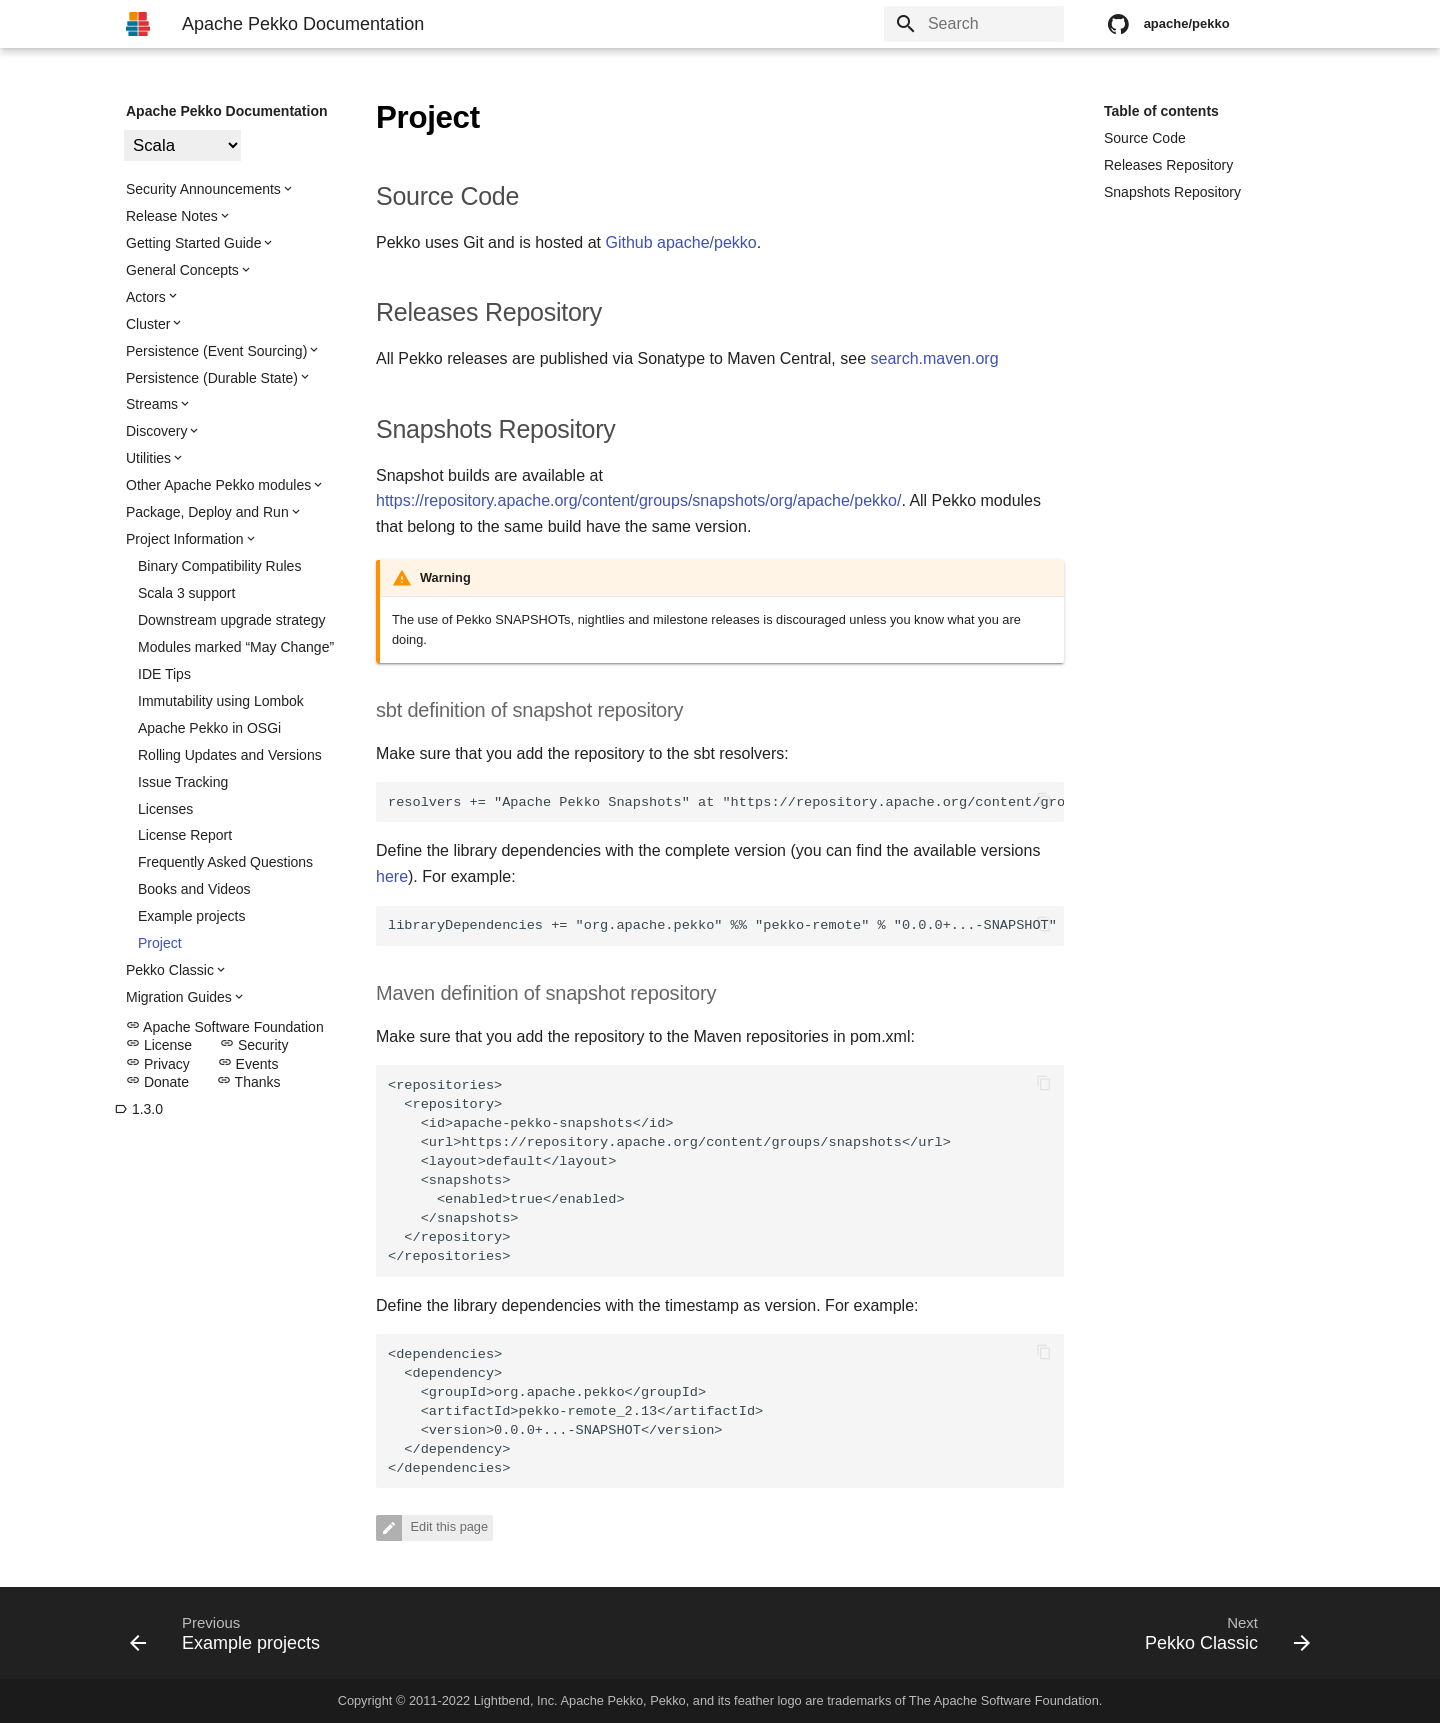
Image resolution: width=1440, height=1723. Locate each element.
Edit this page (447, 1526)
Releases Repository (1168, 165)
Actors (146, 297)
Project (160, 943)
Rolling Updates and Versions (230, 755)
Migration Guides (179, 997)
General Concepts (182, 270)
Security (254, 1045)
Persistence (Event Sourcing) (216, 351)
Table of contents (1161, 111)
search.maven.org (935, 358)
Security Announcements (203, 189)
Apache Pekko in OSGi (209, 728)
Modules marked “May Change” (236, 647)
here (392, 876)
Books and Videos (194, 889)
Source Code (1145, 138)
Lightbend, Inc (514, 1700)
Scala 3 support (186, 593)
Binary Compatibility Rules (219, 566)
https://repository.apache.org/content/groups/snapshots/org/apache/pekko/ (638, 500)
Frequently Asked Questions (225, 862)
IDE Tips (164, 674)
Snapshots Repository (1172, 192)
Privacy (158, 1064)
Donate (157, 1082)
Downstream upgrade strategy (232, 620)
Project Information (185, 539)
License (159, 1045)
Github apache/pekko (680, 242)
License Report (185, 835)
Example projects (191, 916)
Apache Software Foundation (225, 1027)
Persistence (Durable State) (212, 378)
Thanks (249, 1082)
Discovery (156, 431)
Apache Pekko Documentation (227, 111)
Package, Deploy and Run (207, 512)
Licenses (165, 809)
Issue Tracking (183, 782)
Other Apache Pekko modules (218, 485)
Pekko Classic (170, 970)
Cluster (148, 324)
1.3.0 (138, 1109)
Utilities (148, 458)
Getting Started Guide (193, 243)
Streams (152, 404)
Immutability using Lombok (221, 701)
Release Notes (172, 216)
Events (248, 1064)
